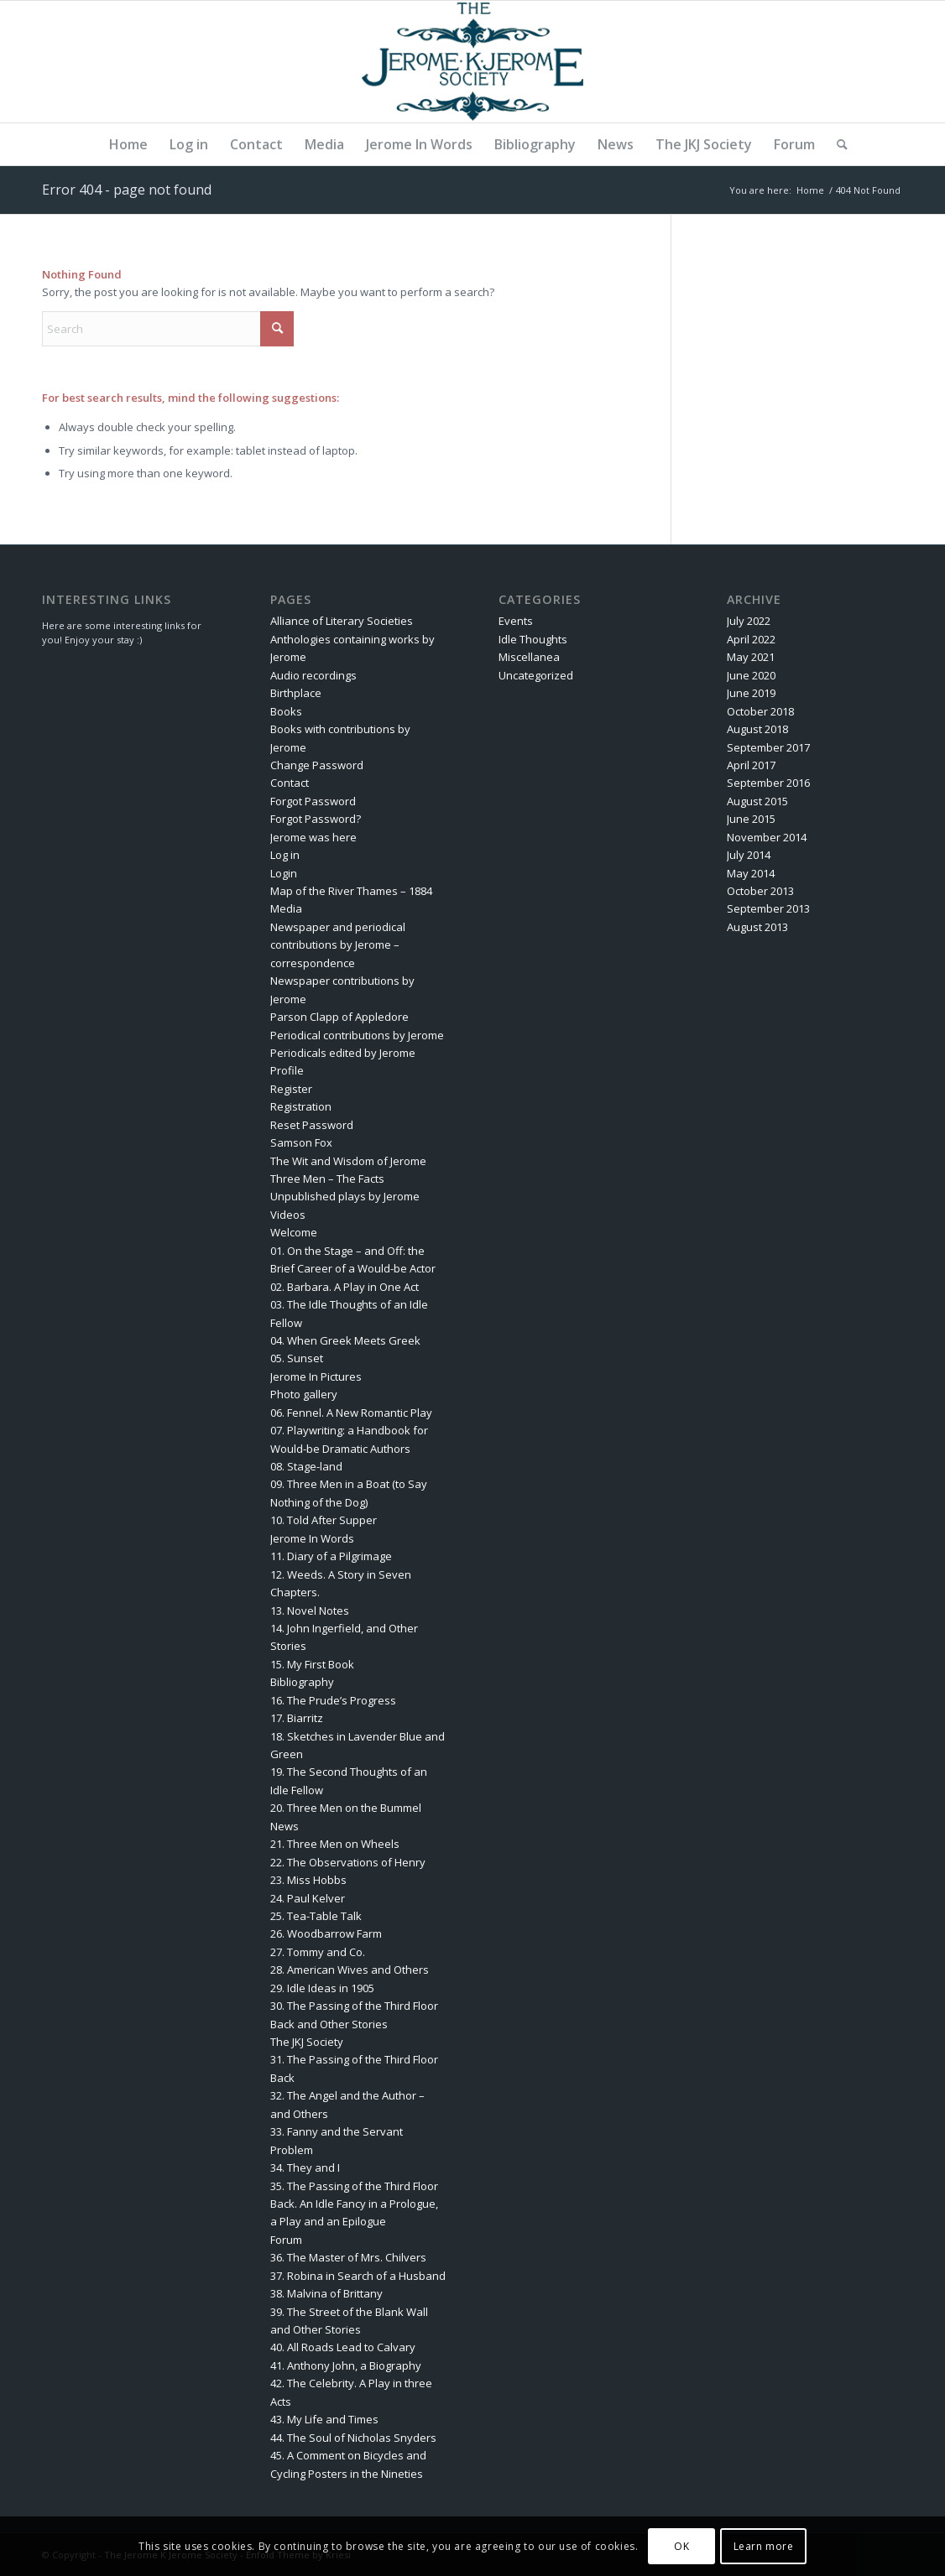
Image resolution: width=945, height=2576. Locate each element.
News (284, 1826)
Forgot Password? (315, 818)
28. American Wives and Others (349, 1969)
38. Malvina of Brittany (326, 2293)
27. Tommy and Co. (317, 1951)
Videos (287, 1214)
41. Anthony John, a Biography (345, 2365)
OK (681, 2546)
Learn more (764, 2546)
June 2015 (751, 818)
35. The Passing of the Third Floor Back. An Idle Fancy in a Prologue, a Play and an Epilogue (354, 2204)
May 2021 (751, 656)
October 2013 (760, 890)
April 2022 (751, 639)
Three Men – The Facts (327, 1178)
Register (291, 1088)
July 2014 (748, 854)
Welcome (293, 1232)
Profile (287, 1070)
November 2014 (767, 837)
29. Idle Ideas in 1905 (322, 1988)
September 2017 (768, 747)
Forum (286, 2239)
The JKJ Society (306, 2041)
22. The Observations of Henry (348, 1862)
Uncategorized (536, 675)
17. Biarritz (296, 1717)
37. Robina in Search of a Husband (358, 2275)
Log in (285, 854)
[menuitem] (128, 144)
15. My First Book (312, 1664)
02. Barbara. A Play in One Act (344, 1286)
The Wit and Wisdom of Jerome (348, 1160)
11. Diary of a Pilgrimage (331, 1556)
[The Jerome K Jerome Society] (472, 61)
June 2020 (751, 675)
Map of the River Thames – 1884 (351, 890)
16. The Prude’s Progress (333, 1700)
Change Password (316, 765)
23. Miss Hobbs (308, 1879)
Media (286, 908)
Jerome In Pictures (316, 1376)
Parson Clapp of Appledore (339, 1016)
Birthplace (295, 692)
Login (283, 873)
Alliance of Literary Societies (341, 620)
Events (516, 620)
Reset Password (311, 1124)
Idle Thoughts (533, 639)
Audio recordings (313, 675)
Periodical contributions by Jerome (357, 1035)
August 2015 (757, 801)
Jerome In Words (312, 1538)
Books (286, 711)
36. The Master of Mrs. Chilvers (348, 2257)
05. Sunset (296, 1358)
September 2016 (768, 782)
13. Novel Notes (309, 1610)
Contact (289, 782)
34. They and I (305, 2167)
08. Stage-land (306, 1466)
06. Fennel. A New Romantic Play (351, 1412)
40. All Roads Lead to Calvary (342, 2347)
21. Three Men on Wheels (334, 1843)
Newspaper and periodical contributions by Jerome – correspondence (337, 945)
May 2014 (751, 873)
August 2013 (757, 926)
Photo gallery (303, 1394)
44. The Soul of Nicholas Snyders (353, 2437)
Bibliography (302, 1681)
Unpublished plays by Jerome (345, 1196)
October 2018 (760, 711)
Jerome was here (313, 837)
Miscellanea (529, 656)
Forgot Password (313, 801)
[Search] (837, 144)
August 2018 (757, 728)
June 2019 (751, 692)
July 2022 (748, 620)
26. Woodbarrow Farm (326, 1933)
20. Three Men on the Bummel (345, 1807)
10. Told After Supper (323, 1519)
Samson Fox (301, 1142)
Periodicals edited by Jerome (342, 1052)
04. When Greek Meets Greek (345, 1340)
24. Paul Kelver (307, 1898)
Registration (301, 1106)
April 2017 (751, 765)
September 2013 (768, 908)
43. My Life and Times (324, 2419)
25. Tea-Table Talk (316, 1915)
